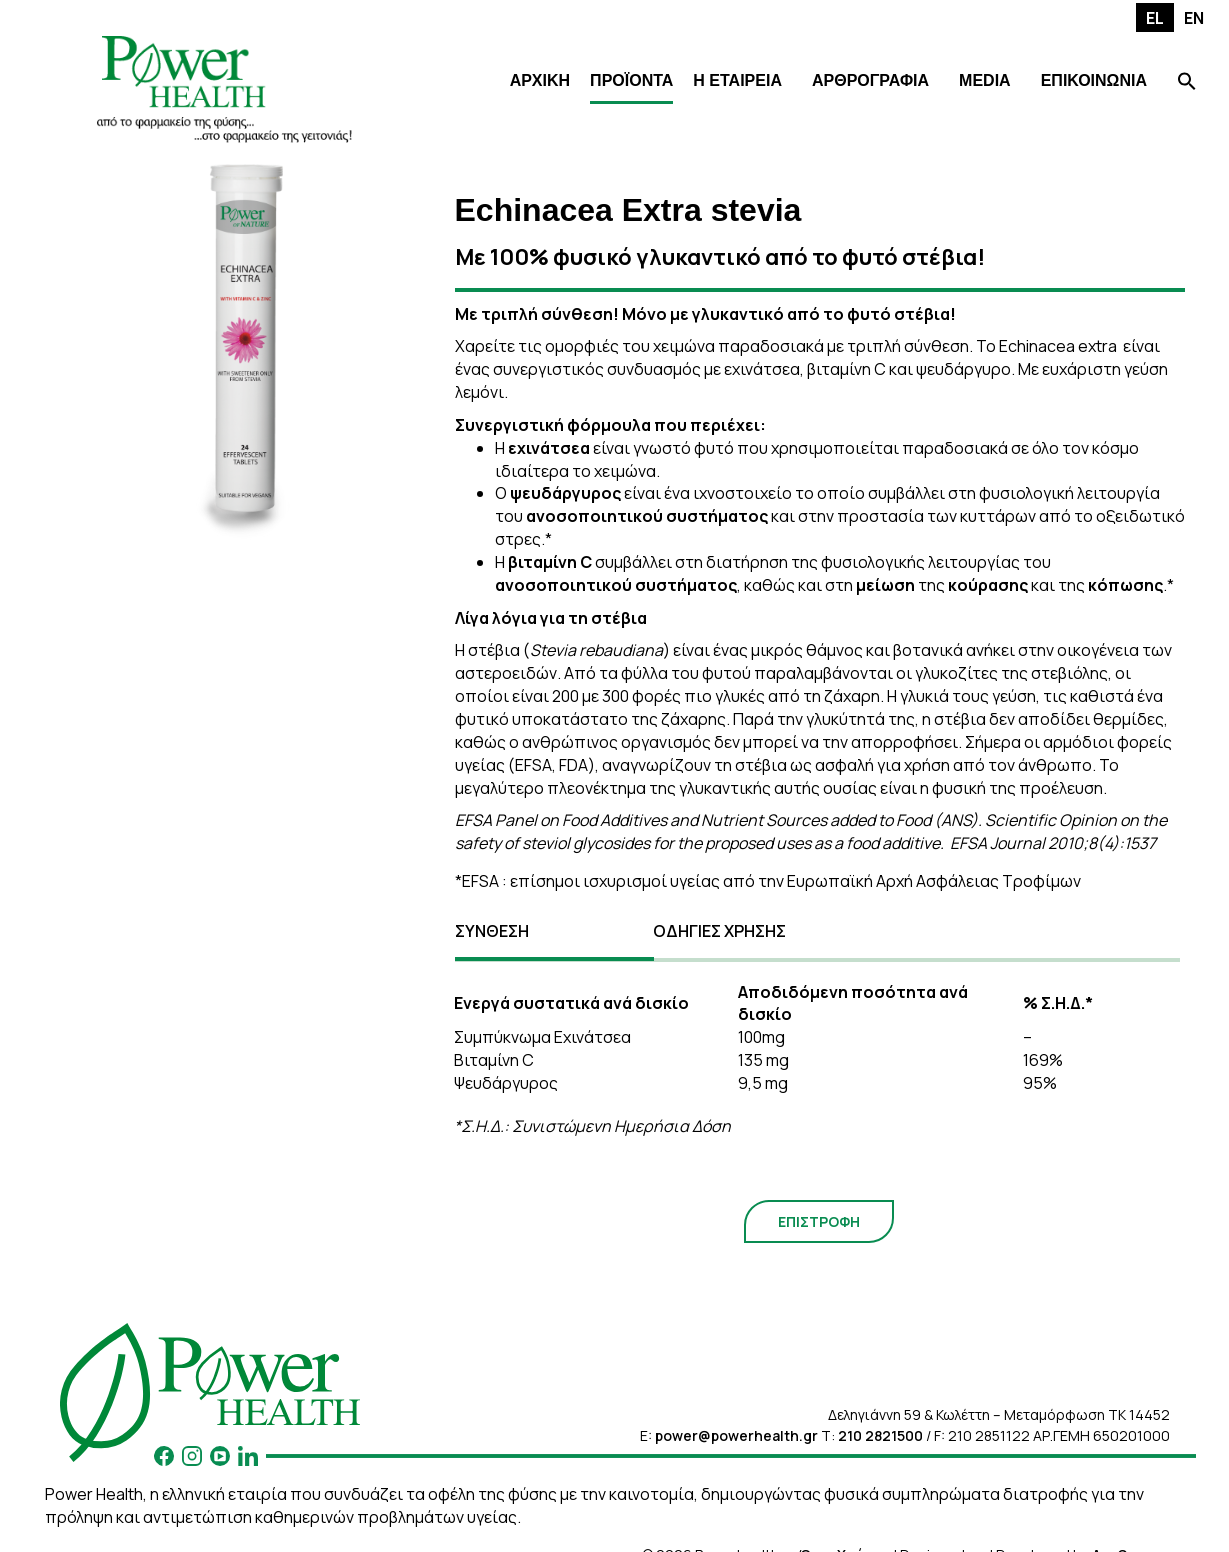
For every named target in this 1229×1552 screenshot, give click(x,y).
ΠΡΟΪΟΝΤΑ (631, 80)
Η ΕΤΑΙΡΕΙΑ (737, 80)
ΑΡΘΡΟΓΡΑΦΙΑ (870, 80)
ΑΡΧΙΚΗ (540, 80)
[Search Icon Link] (1187, 83)
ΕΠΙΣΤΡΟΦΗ (819, 1221)
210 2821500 (880, 1435)
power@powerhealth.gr (736, 1435)
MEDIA (985, 80)
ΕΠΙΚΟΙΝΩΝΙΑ (1094, 80)
